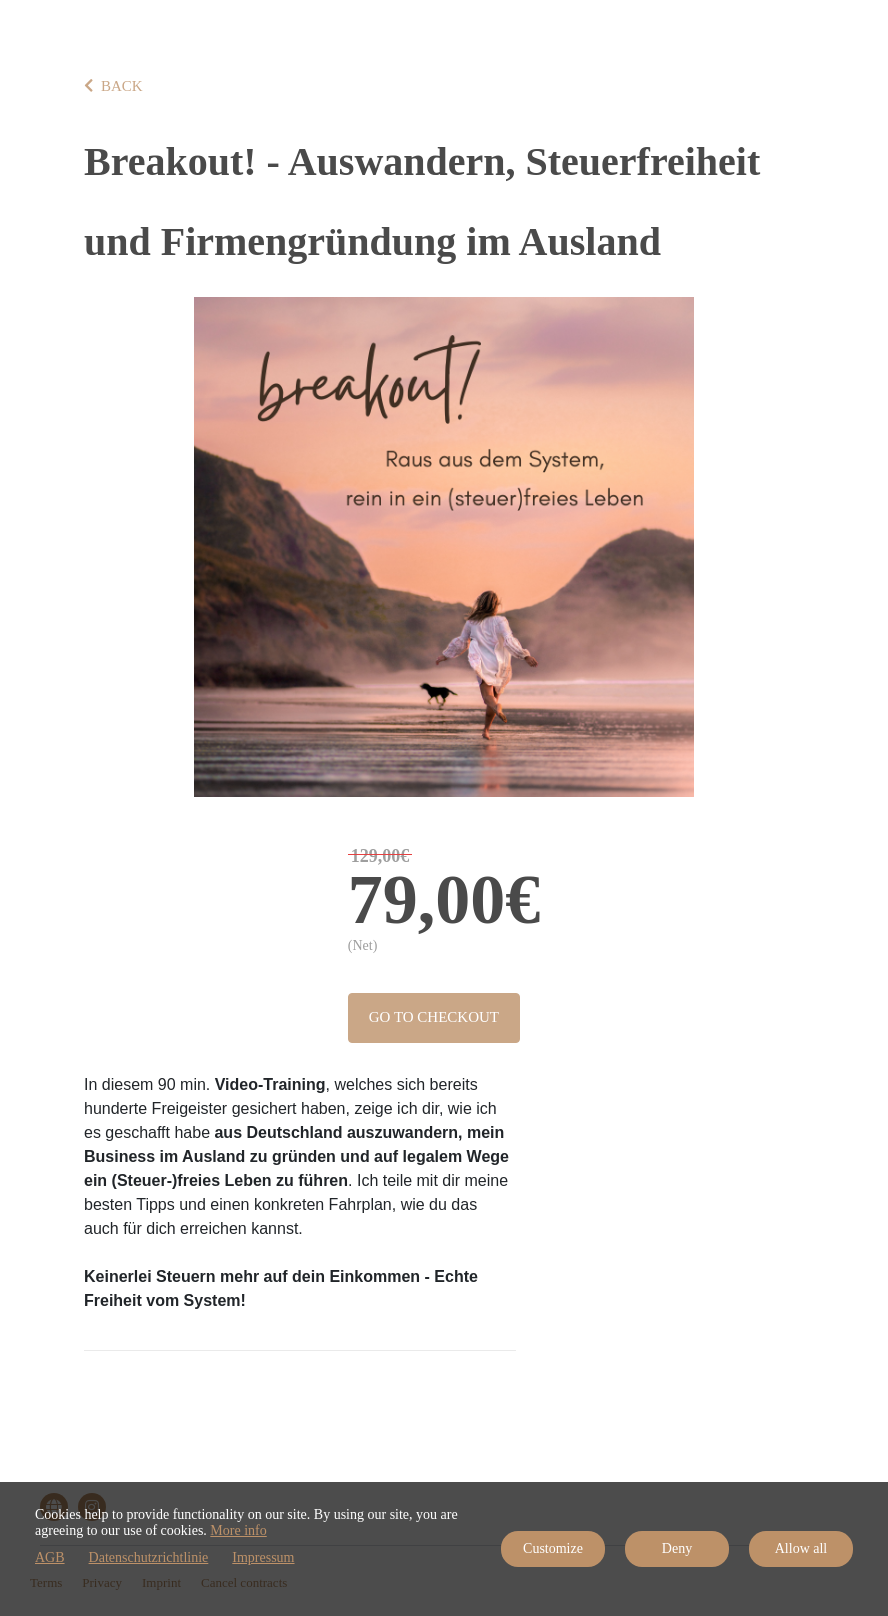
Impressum (263, 1557)
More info (238, 1530)
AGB (50, 1557)
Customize (553, 1548)
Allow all (801, 1548)
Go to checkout (434, 1017)
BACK (113, 86)
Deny (677, 1548)
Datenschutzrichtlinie (149, 1557)
